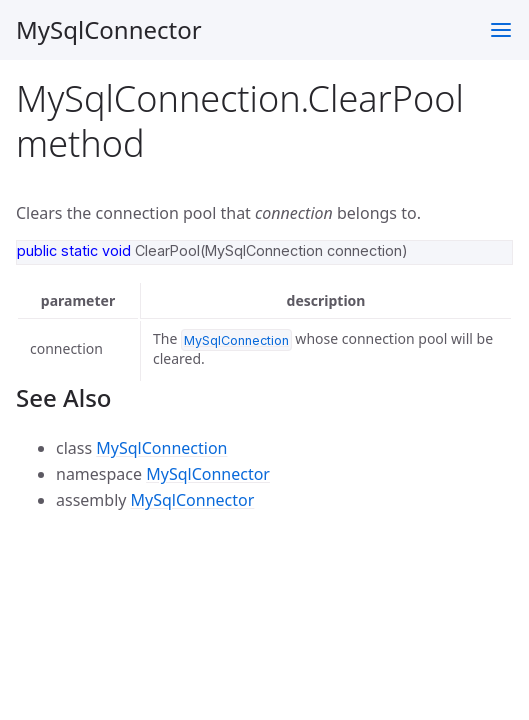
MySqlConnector (109, 29)
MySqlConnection (161, 448)
